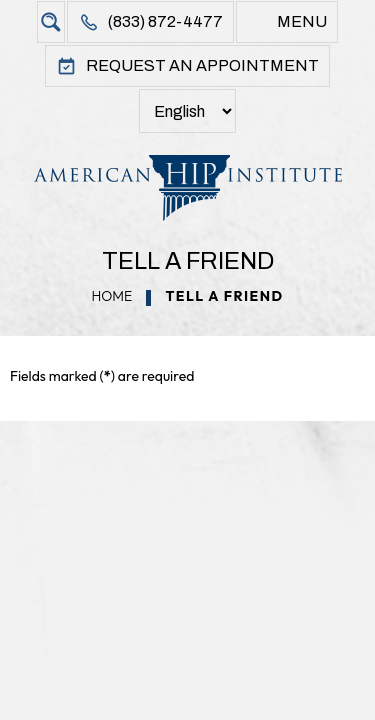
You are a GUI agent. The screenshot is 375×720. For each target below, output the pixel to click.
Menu (302, 21)
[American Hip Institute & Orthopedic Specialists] (187, 187)
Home (111, 296)
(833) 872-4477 (165, 21)
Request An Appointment (202, 65)
